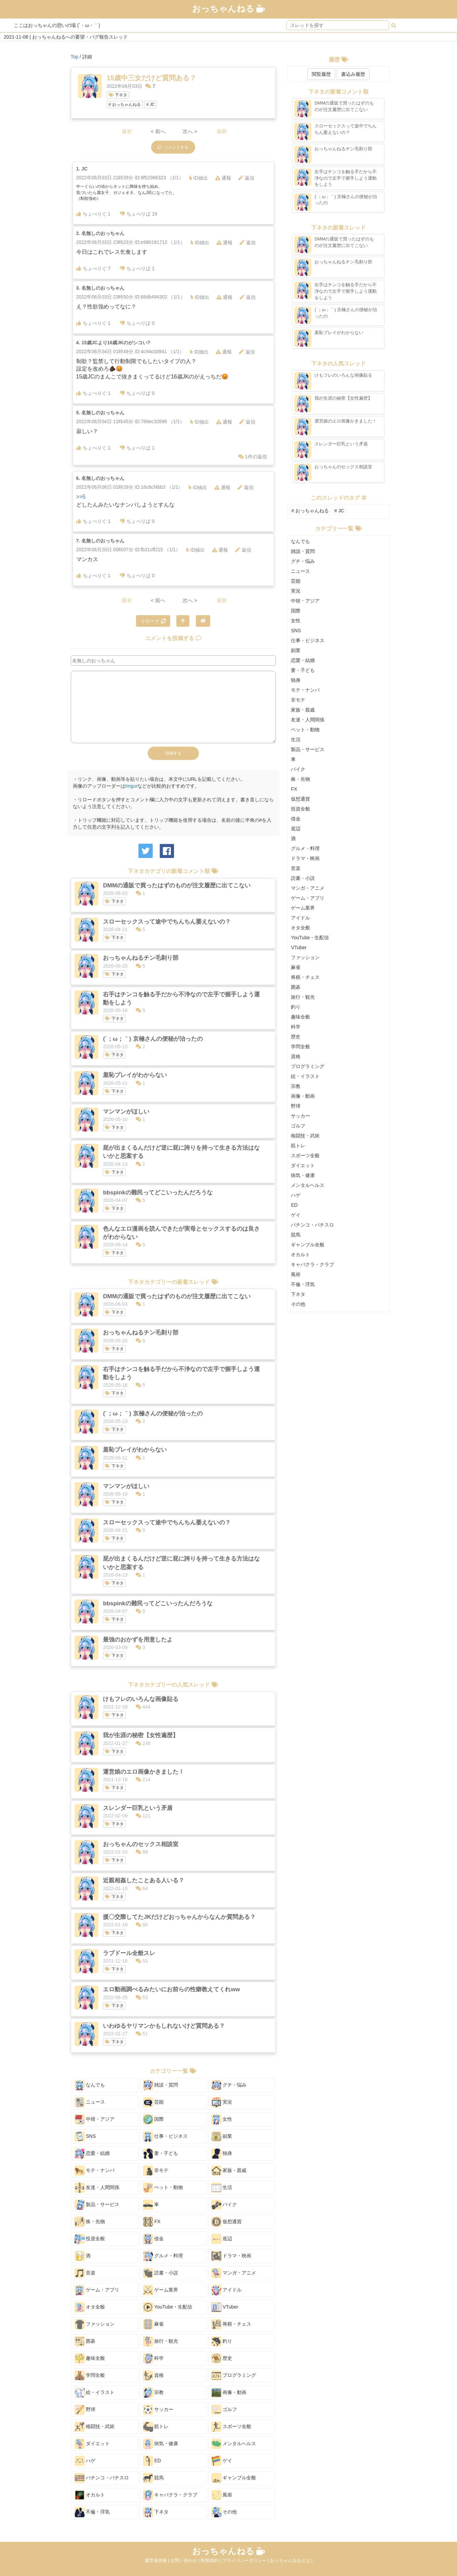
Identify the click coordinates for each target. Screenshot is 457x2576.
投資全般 (90, 2239)
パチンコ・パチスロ (102, 2478)
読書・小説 (160, 2273)
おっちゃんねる (228, 8)
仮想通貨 (226, 2222)
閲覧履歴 (321, 74)
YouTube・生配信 (167, 2307)
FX (152, 2222)
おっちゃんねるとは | (291, 2560)
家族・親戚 (229, 2170)
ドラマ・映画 (231, 2256)
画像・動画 (229, 2392)
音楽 (85, 2273)
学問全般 (90, 2375)
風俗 (221, 2495)
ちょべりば (138, 214)
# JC (150, 104)
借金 (153, 2239)
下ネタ (118, 95)
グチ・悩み (229, 2085)
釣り (221, 2341)
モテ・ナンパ (95, 2170)
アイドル (226, 2290)
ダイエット (92, 2444)
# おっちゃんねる (125, 104)
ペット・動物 (163, 2188)
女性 (221, 2119)
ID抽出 (198, 178)
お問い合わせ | (185, 2560)
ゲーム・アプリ (97, 2290)
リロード (153, 621)
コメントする (173, 147)
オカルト (90, 2495)
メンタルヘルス (233, 2444)
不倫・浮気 (92, 2512)
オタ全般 (90, 2307)
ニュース (90, 2102)
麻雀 (153, 2324)
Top (75, 56)
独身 (221, 2153)
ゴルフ (224, 2410)
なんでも (90, 2085)
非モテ (156, 2170)
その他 (224, 2512)
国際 (153, 2119)
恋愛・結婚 (92, 2153)
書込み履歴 (353, 74)
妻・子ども (160, 2153)
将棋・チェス (231, 2324)
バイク (224, 2205)
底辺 (221, 2239)
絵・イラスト (95, 2392)
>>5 (81, 497)
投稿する (173, 753)
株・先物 (90, 2222)
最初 (127, 131)
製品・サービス (97, 2205)
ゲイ (221, 2461)
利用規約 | (211, 2560)
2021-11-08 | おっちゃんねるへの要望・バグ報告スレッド (66, 37)
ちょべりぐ (93, 214)
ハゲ (85, 2461)
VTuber (224, 2307)
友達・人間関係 (97, 2188)
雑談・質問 (160, 2085)
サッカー (158, 2410)
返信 (246, 178)
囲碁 (85, 2341)
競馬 (153, 2478)
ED (152, 2461)
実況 (221, 2102)
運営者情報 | (158, 2560)
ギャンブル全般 (233, 2478)
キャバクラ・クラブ (170, 2495)
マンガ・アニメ (233, 2273)
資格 (153, 2375)
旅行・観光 (160, 2341)
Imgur (131, 786)
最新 (222, 131)
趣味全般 (90, 2358)
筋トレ (156, 2427)
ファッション (95, 2324)
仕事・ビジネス (165, 2136)
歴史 (221, 2358)
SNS (85, 2136)
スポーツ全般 (231, 2427)
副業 (221, 2136)
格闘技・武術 (95, 2427)
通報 (223, 178)
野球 (85, 2410)
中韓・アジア (95, 2119)
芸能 (153, 2102)
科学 (153, 2358)
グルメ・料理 (163, 2256)
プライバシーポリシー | (246, 2560)
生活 (221, 2188)
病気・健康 (160, 2444)
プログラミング (233, 2375)
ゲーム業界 (160, 2290)
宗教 (153, 2392)
